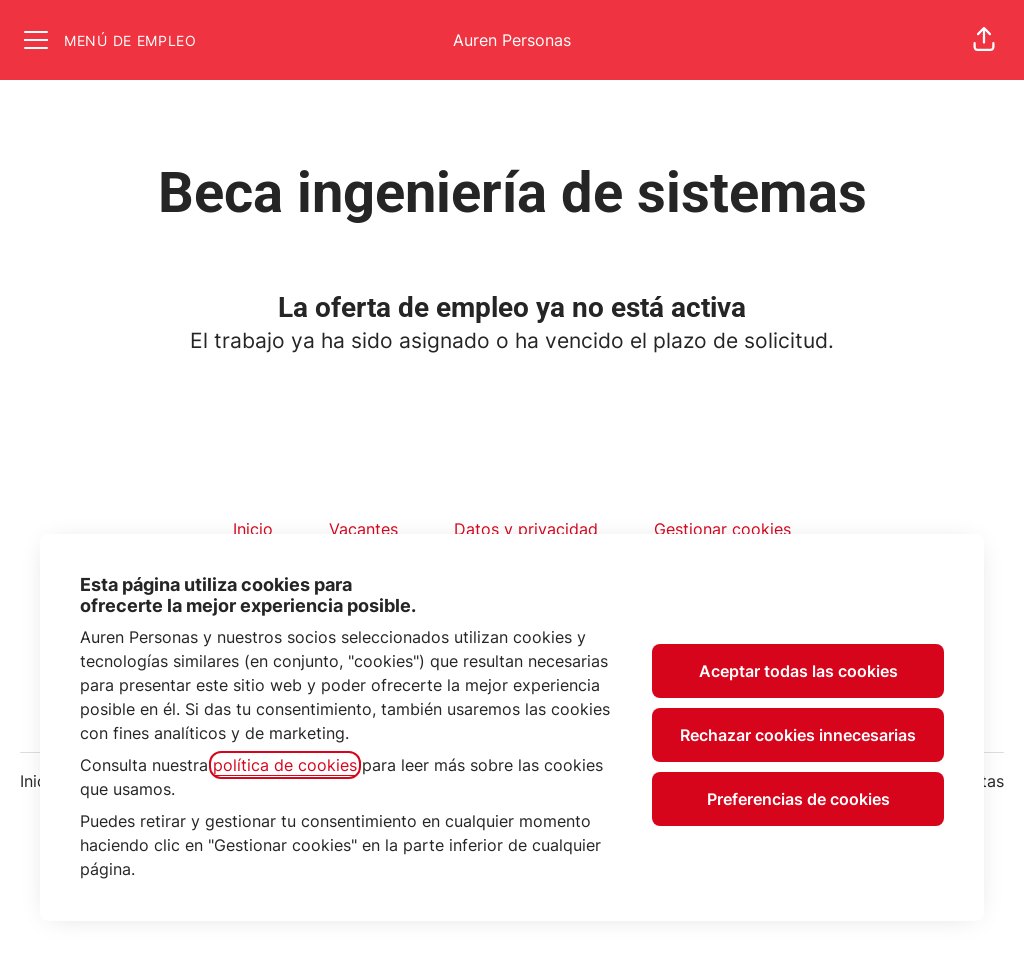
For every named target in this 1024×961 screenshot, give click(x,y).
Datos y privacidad (526, 529)
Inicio (253, 529)
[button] (984, 40)
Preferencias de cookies (798, 799)
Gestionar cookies (722, 529)
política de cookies (285, 765)
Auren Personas (512, 40)
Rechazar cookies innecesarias (798, 735)
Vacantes (363, 529)
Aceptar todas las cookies (798, 671)
